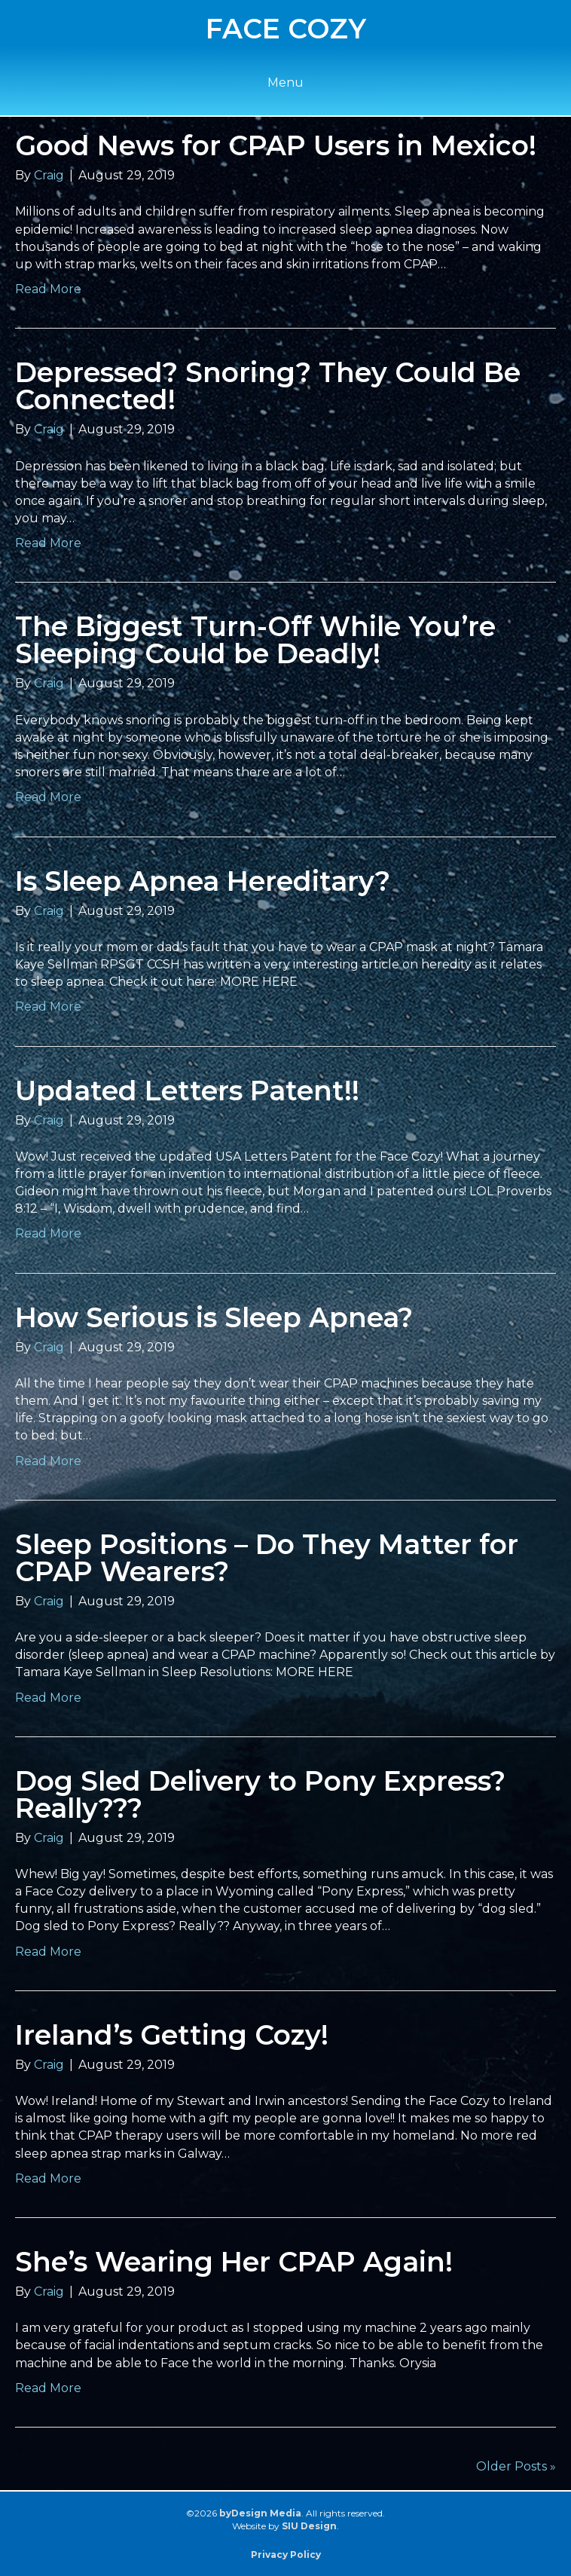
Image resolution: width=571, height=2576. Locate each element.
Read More (48, 289)
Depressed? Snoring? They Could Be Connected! (268, 386)
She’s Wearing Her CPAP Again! (234, 2261)
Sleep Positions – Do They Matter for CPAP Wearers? (266, 1558)
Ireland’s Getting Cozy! (171, 2034)
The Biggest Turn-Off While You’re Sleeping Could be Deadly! (255, 640)
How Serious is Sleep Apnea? (214, 1317)
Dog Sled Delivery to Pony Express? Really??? (260, 1794)
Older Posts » (516, 2466)
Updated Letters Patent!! (187, 1090)
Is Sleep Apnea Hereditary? (202, 881)
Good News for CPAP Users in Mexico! (275, 145)
